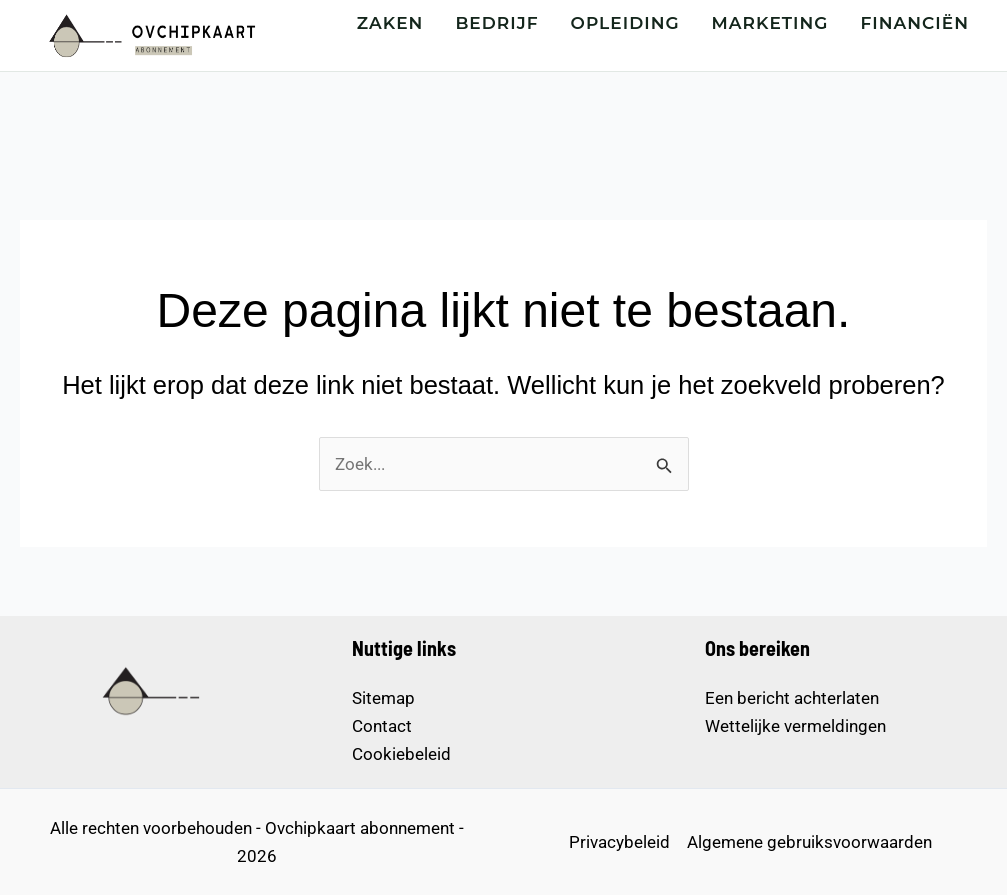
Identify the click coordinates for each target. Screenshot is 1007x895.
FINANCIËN (915, 23)
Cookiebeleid (401, 754)
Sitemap (383, 698)
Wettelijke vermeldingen (795, 726)
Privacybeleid (619, 842)
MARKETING (770, 23)
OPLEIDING (625, 23)
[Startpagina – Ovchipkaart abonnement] (150, 35)
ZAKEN (390, 23)
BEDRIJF (496, 23)
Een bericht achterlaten (792, 698)
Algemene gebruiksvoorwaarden (809, 842)
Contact (382, 726)
